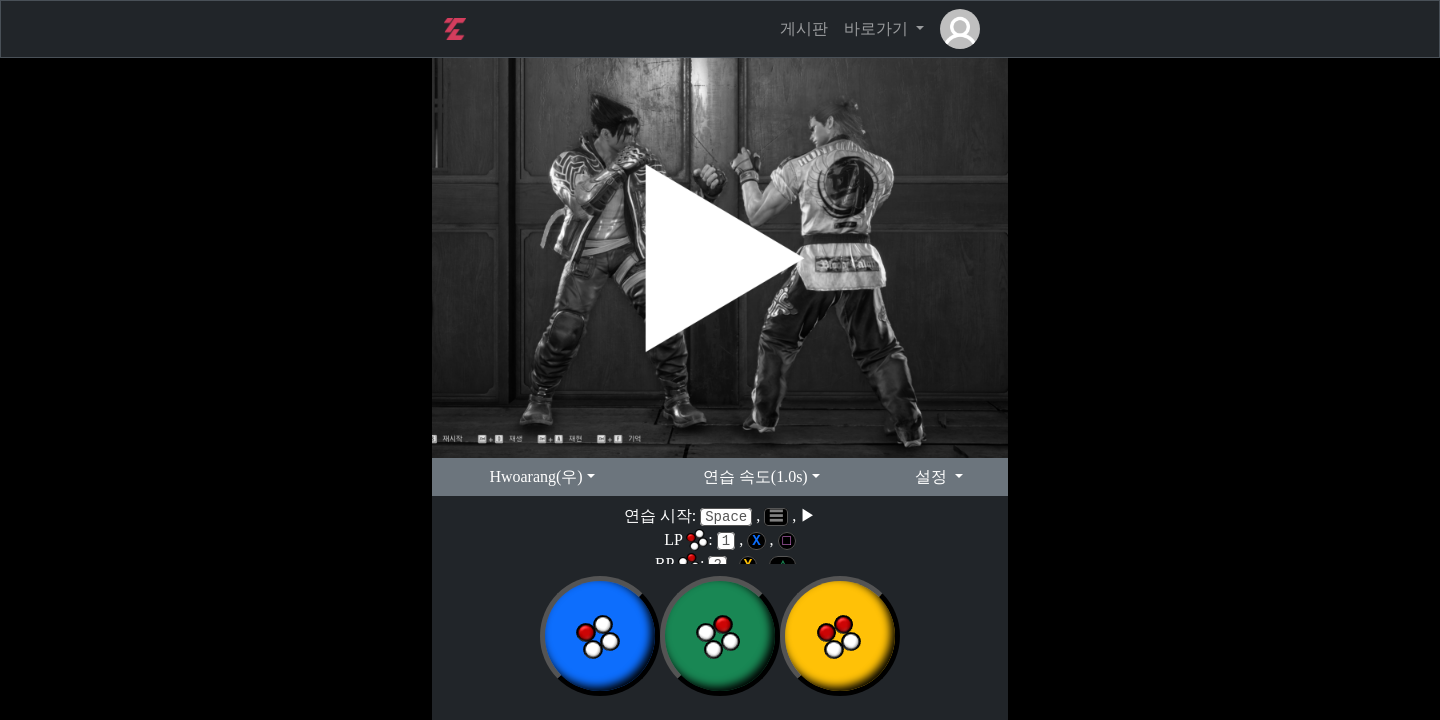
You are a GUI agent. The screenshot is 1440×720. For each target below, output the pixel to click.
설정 (933, 476)
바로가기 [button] (878, 28)
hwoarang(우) (535, 476)
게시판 (804, 28)
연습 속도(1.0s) (755, 476)
